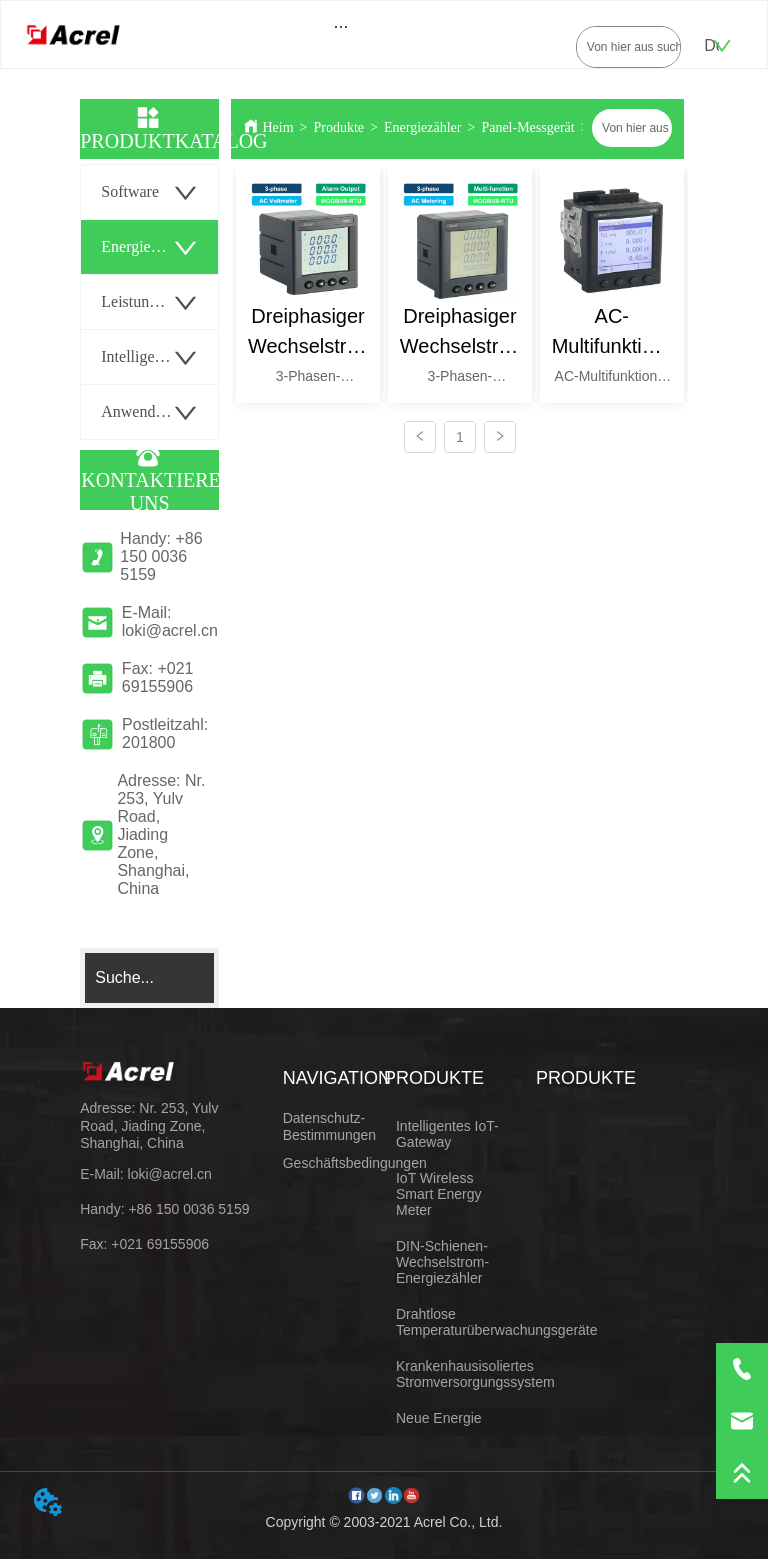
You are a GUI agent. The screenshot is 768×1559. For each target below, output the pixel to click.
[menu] (341, 26)
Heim (278, 127)
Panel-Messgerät (527, 127)
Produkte (339, 127)
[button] (341, 26)
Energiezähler (422, 127)
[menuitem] (341, 26)
